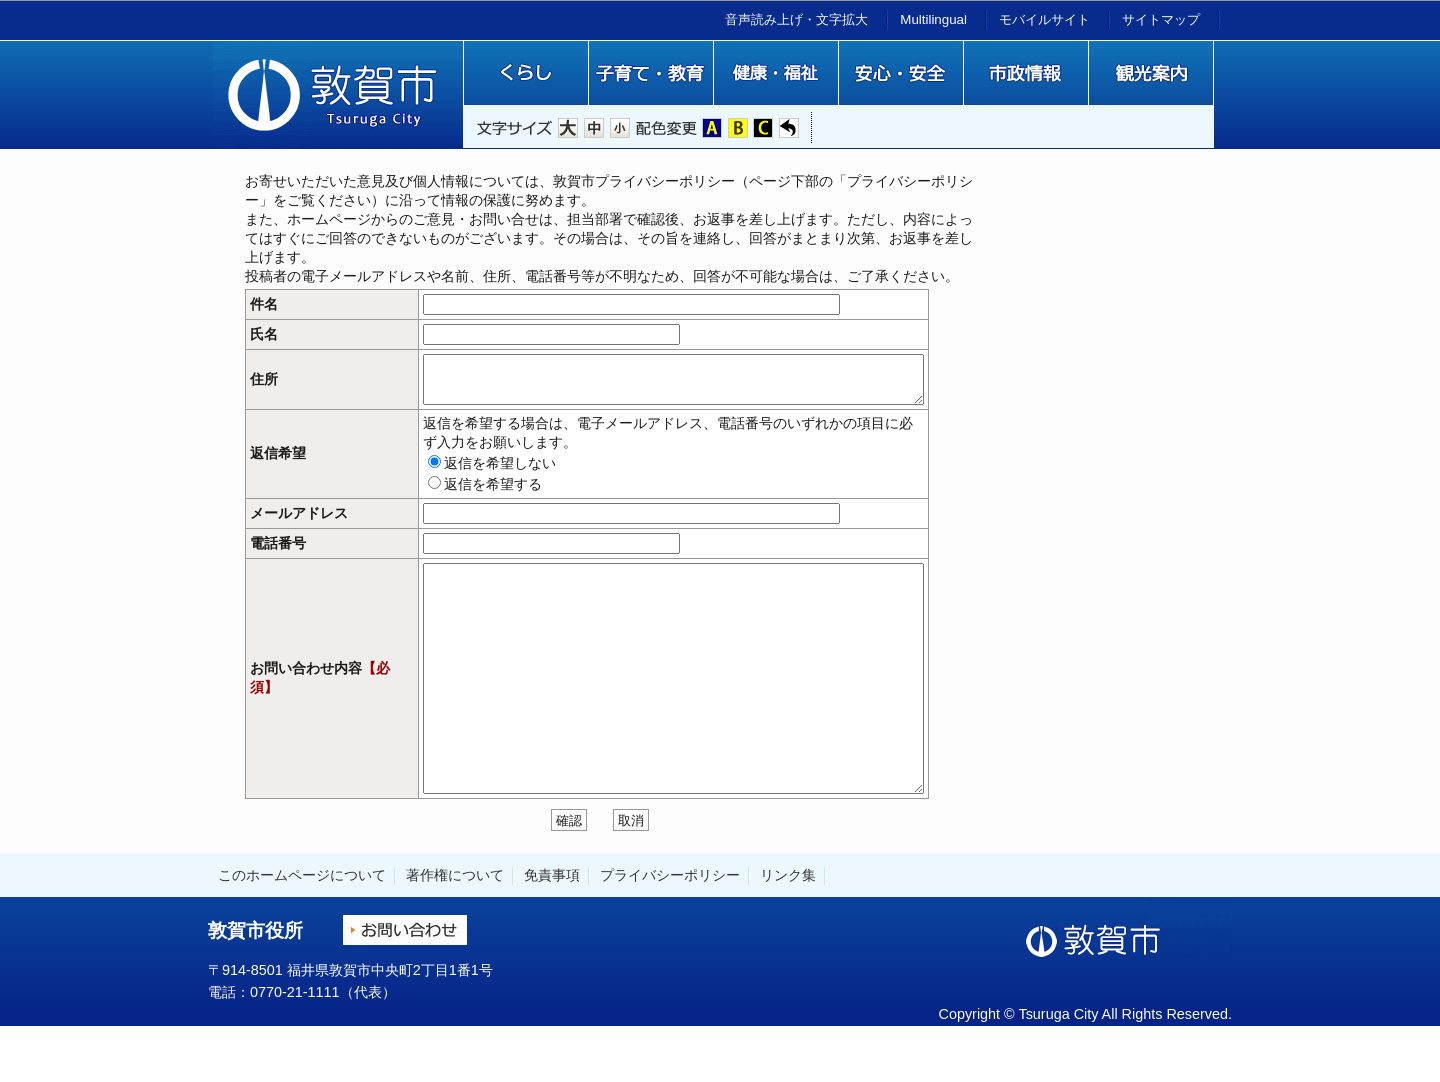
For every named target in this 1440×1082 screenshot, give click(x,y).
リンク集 (788, 929)
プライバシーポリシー (670, 929)
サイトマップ (1161, 19)
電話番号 (278, 552)
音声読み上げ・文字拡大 (796, 19)
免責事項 (552, 929)
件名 (264, 304)
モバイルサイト (1044, 19)
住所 (264, 383)
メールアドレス (299, 522)
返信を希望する (433, 493)
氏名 (264, 334)
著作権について (455, 929)
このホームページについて (302, 929)
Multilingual (933, 19)
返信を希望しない (440, 472)
